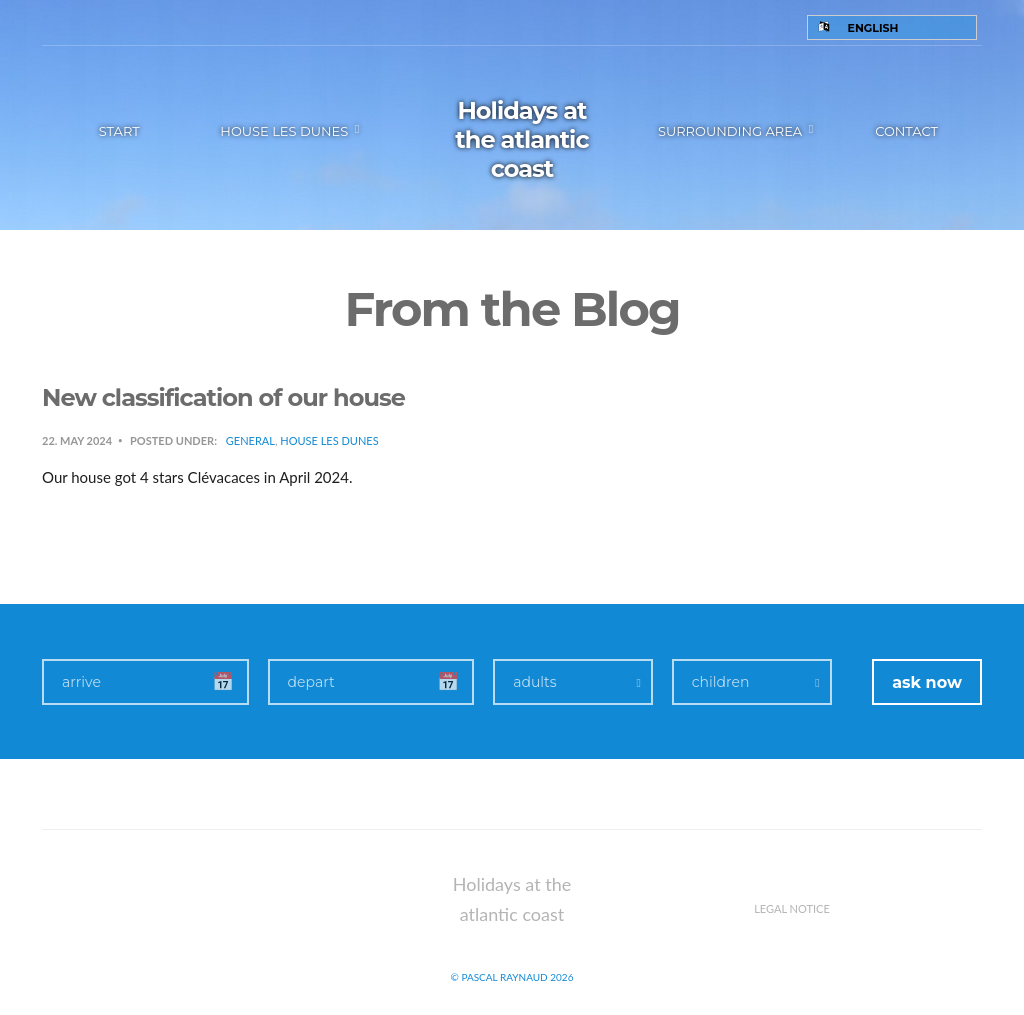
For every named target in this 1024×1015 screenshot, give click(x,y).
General (250, 440)
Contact (906, 131)
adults (534, 682)
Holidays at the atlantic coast (521, 139)
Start (119, 131)
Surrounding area (730, 131)
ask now (927, 682)
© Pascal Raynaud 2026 (512, 977)
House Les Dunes (329, 440)
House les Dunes (284, 131)
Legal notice (792, 908)
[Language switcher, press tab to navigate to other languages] (892, 27)
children (721, 682)
